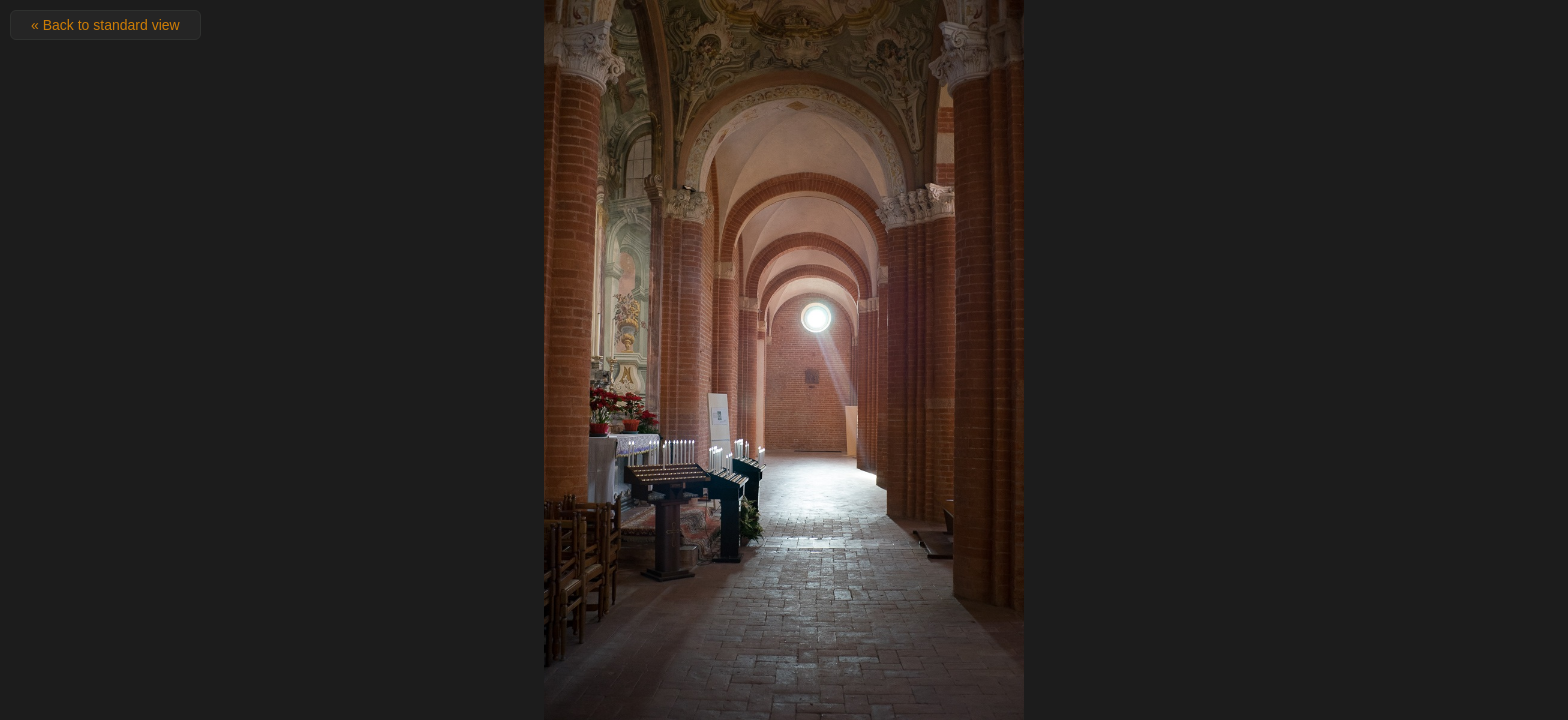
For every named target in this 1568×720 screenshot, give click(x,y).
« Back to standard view (105, 25)
